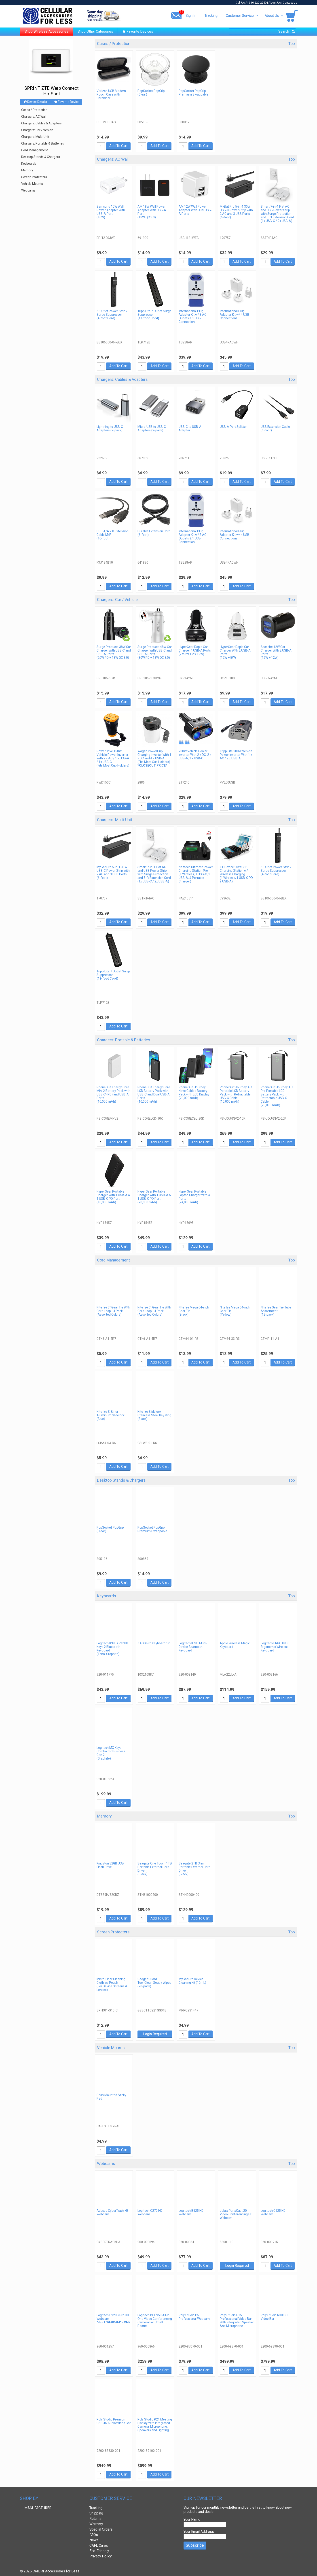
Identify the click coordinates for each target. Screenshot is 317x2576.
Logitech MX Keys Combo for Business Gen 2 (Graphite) (111, 1753)
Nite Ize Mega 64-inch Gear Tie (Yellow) (235, 1311)
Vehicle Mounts (32, 183)
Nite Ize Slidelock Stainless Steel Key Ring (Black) (154, 1415)
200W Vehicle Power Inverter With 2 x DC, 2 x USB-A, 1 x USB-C (195, 754)
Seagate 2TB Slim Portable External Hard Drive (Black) (194, 1869)
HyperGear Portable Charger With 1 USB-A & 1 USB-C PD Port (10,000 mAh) (113, 1197)
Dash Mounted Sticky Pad (111, 2096)
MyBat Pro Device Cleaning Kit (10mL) (192, 1980)
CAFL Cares (98, 2545)
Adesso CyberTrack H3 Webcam (113, 2212)
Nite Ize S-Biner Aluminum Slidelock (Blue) (111, 1415)
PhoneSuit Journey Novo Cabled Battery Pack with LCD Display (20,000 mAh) (194, 1092)
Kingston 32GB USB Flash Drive (110, 1865)
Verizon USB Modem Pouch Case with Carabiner (111, 94)
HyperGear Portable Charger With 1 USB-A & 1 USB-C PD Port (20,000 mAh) (154, 1197)
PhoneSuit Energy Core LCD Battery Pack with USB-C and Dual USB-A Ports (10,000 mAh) (153, 1094)
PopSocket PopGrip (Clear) (151, 92)
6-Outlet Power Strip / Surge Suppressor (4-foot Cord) (112, 314)
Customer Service (242, 15)
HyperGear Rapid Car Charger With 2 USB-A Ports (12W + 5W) (235, 652)
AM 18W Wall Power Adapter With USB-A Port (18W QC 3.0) (151, 212)
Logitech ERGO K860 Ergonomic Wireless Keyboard (275, 1646)
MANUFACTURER (37, 2508)
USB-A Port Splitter (233, 426)
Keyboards (28, 163)
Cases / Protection (34, 110)
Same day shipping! (103, 15)
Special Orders (101, 2529)
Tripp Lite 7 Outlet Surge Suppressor (154, 314)
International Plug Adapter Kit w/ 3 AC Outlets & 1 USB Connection (192, 316)
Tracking (211, 15)
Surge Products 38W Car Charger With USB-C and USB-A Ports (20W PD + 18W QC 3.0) (114, 652)
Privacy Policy (100, 2556)
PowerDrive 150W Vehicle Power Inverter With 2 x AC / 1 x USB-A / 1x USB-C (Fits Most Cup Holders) (113, 758)
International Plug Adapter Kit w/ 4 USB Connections (234, 314)
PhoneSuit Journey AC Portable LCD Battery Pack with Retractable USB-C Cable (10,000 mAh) (236, 1094)
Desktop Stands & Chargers (40, 157)
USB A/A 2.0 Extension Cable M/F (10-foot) (113, 534)
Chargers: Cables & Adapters (41, 123)
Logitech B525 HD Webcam (191, 2212)
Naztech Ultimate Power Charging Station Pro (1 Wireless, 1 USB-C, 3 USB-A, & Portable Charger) (196, 874)
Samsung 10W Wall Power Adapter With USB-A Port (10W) (111, 212)
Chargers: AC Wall (33, 116)
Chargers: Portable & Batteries (42, 143)
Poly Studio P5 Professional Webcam (194, 2316)
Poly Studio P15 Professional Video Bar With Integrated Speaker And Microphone (237, 2320)
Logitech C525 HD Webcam (273, 2212)
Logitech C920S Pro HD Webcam (114, 2318)
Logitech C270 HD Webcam (149, 2212)
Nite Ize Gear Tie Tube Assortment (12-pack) (276, 1311)
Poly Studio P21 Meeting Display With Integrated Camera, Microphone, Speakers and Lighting (154, 2425)
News (94, 2540)
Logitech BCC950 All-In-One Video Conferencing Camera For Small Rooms (154, 2320)
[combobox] (262, 31)
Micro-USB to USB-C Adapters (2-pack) (151, 428)
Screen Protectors (34, 177)
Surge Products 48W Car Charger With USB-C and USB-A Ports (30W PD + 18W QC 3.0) (154, 652)
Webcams (28, 190)
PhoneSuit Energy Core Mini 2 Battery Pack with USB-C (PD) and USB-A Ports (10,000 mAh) (113, 1094)
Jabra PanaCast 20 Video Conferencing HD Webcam (236, 2214)
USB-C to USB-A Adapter (190, 428)
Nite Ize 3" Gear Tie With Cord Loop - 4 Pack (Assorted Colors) (113, 1311)
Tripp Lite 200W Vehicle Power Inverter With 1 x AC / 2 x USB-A (236, 754)
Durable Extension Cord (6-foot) (153, 533)
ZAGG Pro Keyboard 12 (153, 1643)
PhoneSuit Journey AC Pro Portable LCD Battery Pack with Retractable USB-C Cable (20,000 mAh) (277, 1096)
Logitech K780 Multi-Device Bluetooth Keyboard (193, 1646)
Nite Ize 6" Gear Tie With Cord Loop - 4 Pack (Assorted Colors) (154, 1311)
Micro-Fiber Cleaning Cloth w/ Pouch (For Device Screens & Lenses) (112, 1984)
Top (291, 43)
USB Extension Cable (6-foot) (275, 428)
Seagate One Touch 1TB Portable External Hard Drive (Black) (154, 1869)
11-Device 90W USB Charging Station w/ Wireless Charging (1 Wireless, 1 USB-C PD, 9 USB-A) (236, 874)
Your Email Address (199, 2531)
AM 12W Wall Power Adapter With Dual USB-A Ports (195, 210)
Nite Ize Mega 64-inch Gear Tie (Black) (194, 1311)
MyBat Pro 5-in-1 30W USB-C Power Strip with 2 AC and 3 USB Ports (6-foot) (236, 212)
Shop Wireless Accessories (46, 31)
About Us (274, 2)
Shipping (96, 2513)
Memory (27, 170)
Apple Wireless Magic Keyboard (235, 1645)
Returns (95, 2518)
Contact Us (290, 2)
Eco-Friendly (99, 2551)
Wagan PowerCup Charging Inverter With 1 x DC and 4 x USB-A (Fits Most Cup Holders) (154, 758)
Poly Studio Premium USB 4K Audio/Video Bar (114, 2421)
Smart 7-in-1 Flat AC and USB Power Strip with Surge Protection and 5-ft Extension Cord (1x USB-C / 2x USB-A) (277, 214)
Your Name (192, 2519)
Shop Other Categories (95, 31)
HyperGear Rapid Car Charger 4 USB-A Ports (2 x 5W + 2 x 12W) (195, 650)
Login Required (155, 2034)
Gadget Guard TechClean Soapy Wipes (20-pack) (154, 1982)
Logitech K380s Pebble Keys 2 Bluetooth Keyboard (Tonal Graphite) (113, 1648)
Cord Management (34, 150)
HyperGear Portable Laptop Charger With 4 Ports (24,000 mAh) (194, 1197)
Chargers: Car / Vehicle (37, 130)
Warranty (96, 2524)
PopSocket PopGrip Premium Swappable (193, 92)
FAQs (93, 2535)
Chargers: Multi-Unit (35, 136)
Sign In (191, 15)
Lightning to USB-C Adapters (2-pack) (110, 428)
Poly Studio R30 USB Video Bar (275, 2316)
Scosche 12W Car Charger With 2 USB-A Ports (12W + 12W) (276, 652)
